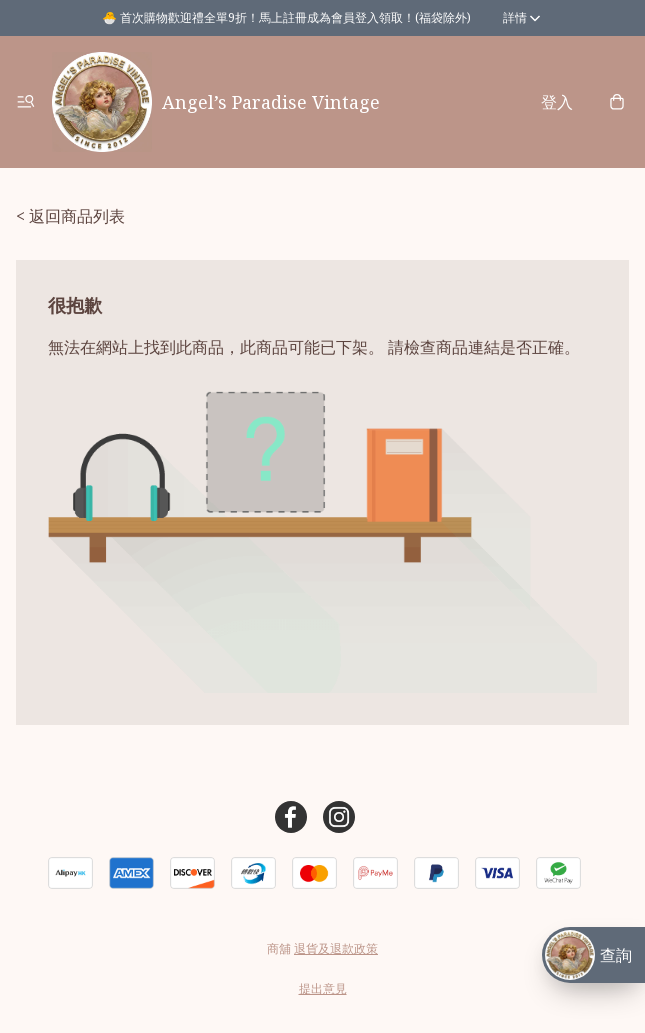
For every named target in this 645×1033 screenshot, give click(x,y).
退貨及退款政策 (336, 948)
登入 (557, 102)
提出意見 (323, 988)
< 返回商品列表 (70, 216)
